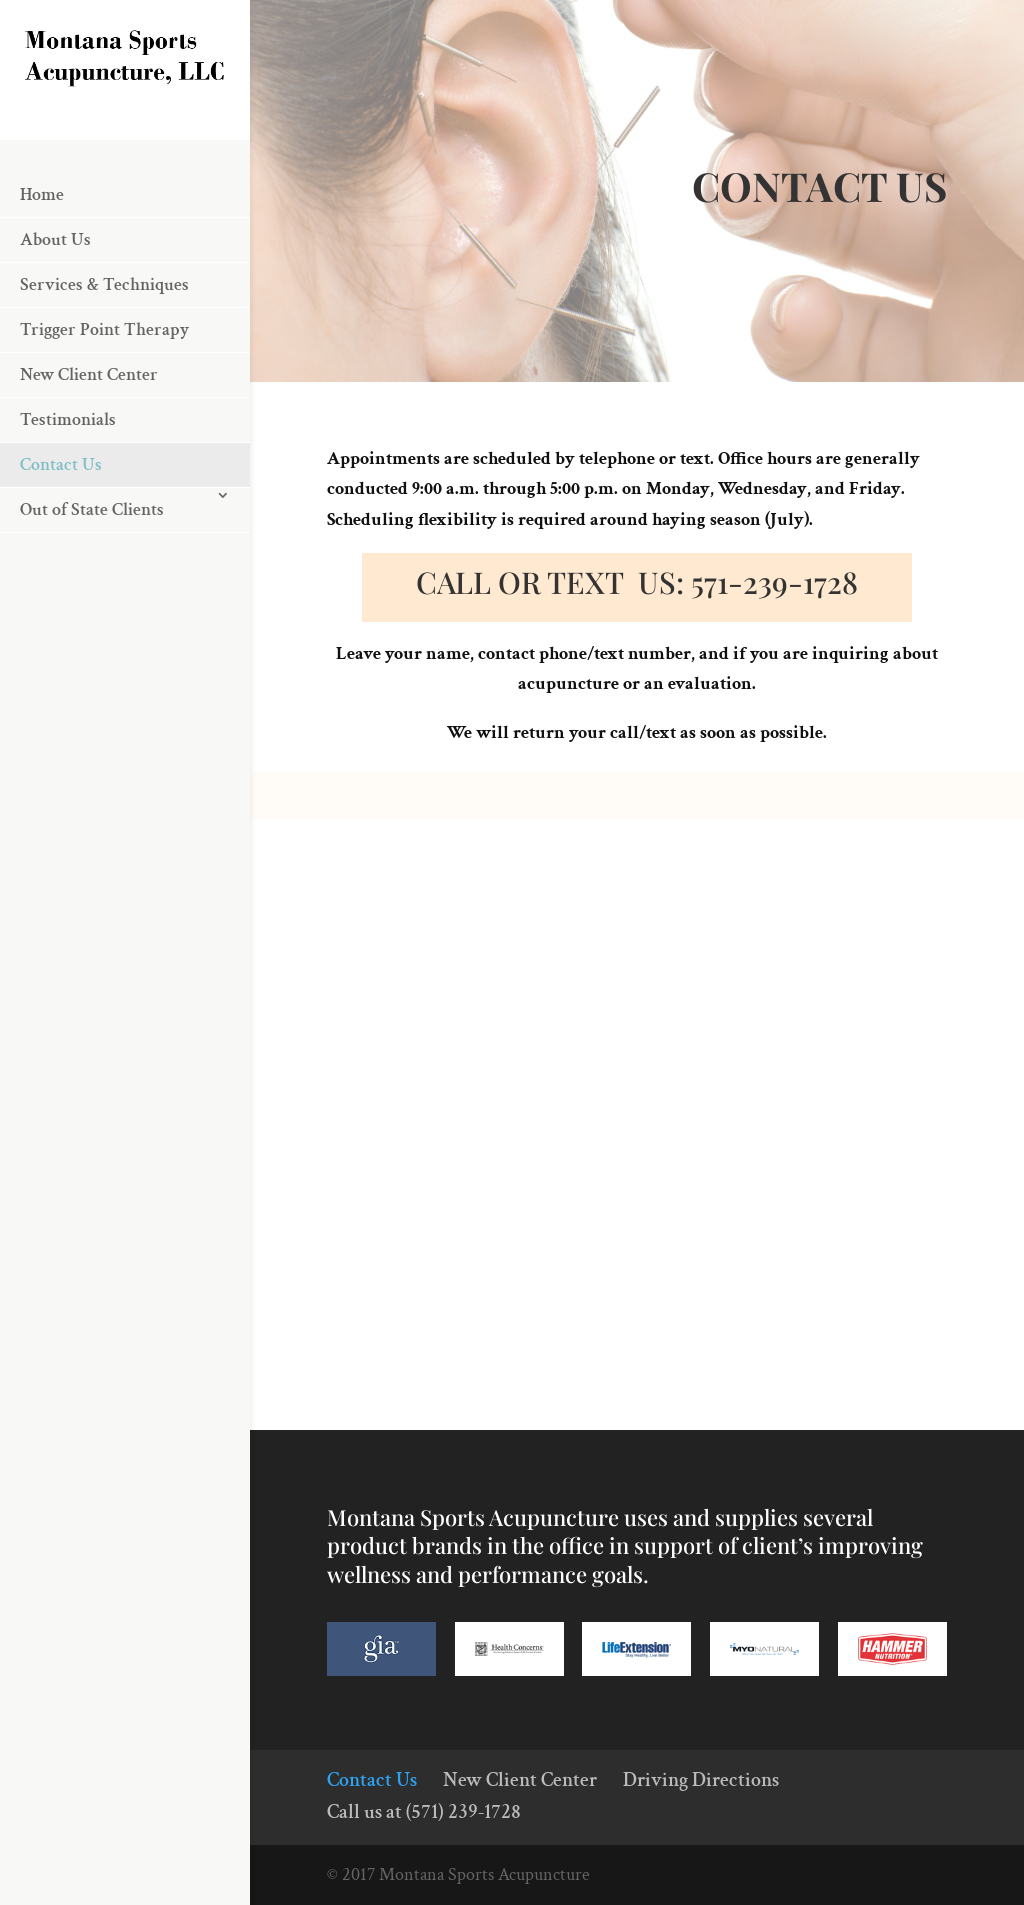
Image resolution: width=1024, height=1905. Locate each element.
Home (42, 253)
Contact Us (61, 523)
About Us (55, 298)
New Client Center (89, 433)
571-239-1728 (774, 582)
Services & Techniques (104, 343)
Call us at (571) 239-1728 (424, 1812)
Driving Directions (701, 1780)
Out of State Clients (92, 568)
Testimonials (68, 478)
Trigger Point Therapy (104, 388)
